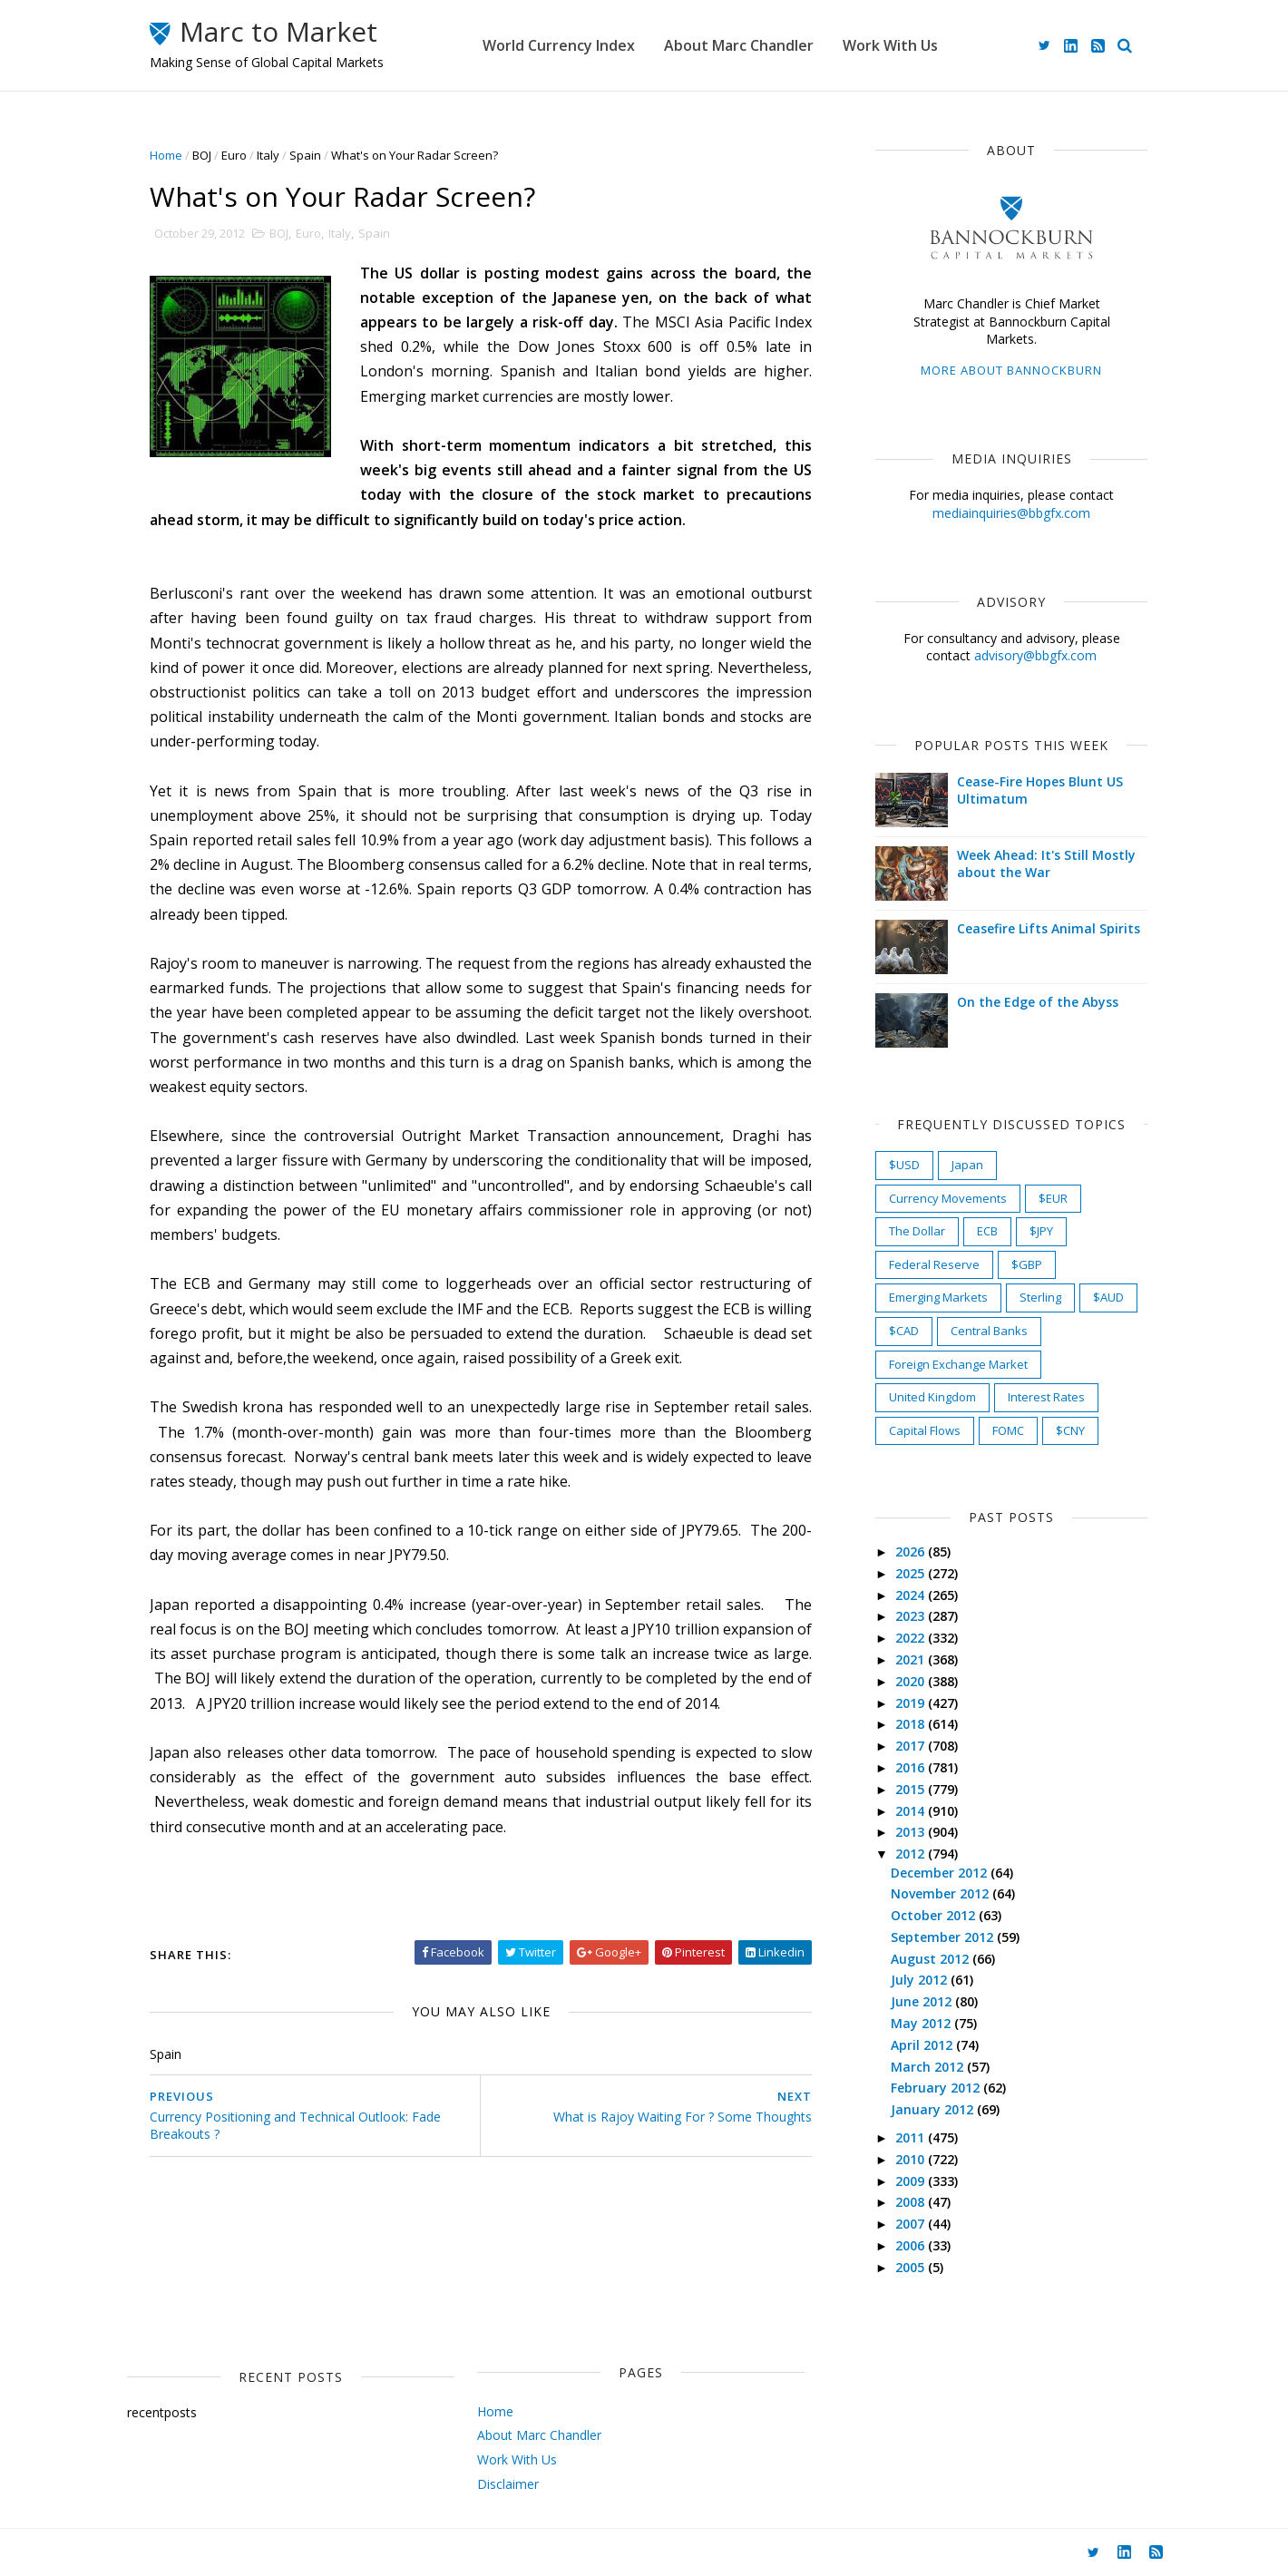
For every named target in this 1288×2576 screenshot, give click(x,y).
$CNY (1070, 1430)
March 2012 (929, 2066)
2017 (911, 1745)
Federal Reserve (934, 1264)
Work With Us (890, 45)
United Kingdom (932, 1397)
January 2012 (934, 2109)
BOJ (201, 155)
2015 (911, 1789)
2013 (911, 1831)
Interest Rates (1046, 1397)
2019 (911, 1703)
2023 (911, 1616)
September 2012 (944, 1937)
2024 (911, 1595)
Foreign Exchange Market (958, 1364)
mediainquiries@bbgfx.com (1011, 513)
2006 (911, 2245)
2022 (911, 1637)
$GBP (1026, 1264)
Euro (234, 155)
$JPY (1041, 1231)
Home (166, 155)
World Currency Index (559, 45)
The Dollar (917, 1231)
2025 (911, 1573)
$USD (904, 1164)
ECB (987, 1231)
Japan (967, 1164)
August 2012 (931, 1958)
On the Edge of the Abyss (1037, 1001)
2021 (911, 1659)
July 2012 (921, 1979)
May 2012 (922, 2023)
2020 (911, 1681)
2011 (911, 2137)
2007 (911, 2223)
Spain (305, 155)
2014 (911, 1811)
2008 (911, 2201)
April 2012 (923, 2045)
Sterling (1040, 1297)
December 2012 (940, 1872)
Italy (268, 155)
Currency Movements (948, 1198)
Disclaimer (508, 2484)
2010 (911, 2159)
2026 (911, 1551)
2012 (911, 1853)
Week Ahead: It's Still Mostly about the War (1046, 864)
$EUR (1053, 1198)
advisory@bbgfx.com (1035, 655)
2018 (911, 1723)
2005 (911, 2267)
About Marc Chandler (739, 45)
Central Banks (989, 1330)
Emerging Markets (938, 1297)
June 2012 (923, 2001)
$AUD (1108, 1297)
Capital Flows (925, 1430)
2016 (911, 1767)
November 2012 (941, 1893)
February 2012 (937, 2087)
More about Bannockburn (1011, 370)
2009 (911, 2181)
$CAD (904, 1330)
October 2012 (935, 1915)
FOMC (1008, 1430)
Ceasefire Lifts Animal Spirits (1048, 928)
